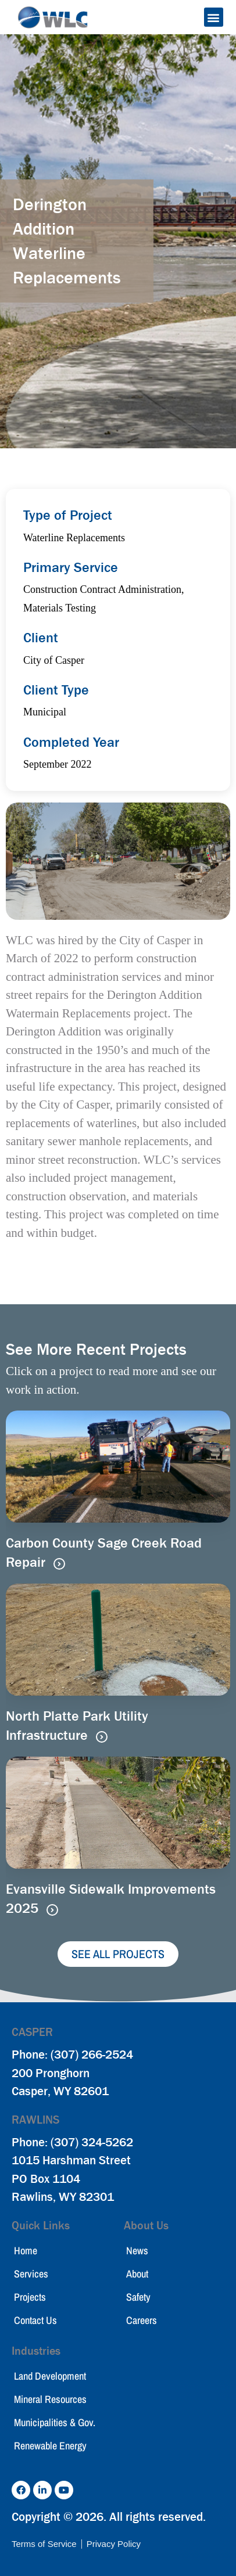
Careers (141, 2320)
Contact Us (35, 2320)
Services (31, 2273)
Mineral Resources (50, 2399)
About (137, 2273)
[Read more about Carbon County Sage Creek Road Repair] (59, 1564)
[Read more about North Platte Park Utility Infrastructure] (102, 1737)
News (137, 2250)
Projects (30, 2297)
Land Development (50, 2376)
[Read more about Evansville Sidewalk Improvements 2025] (52, 1910)
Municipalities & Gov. (54, 2422)
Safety (138, 2297)
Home (25, 2250)
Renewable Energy (50, 2445)
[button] (213, 17)
